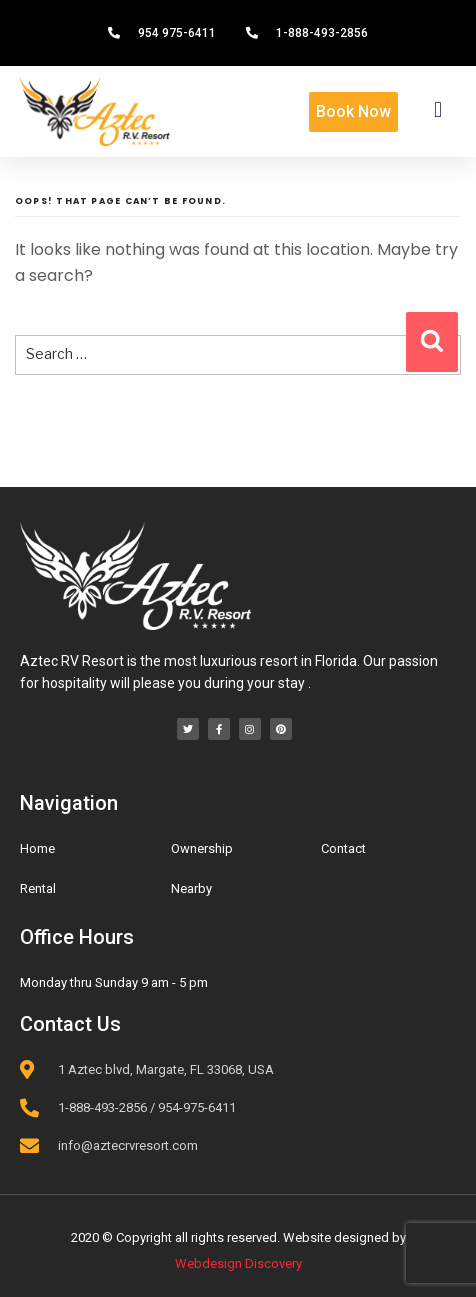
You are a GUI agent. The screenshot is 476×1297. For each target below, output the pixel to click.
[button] (438, 109)
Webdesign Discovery (238, 1263)
